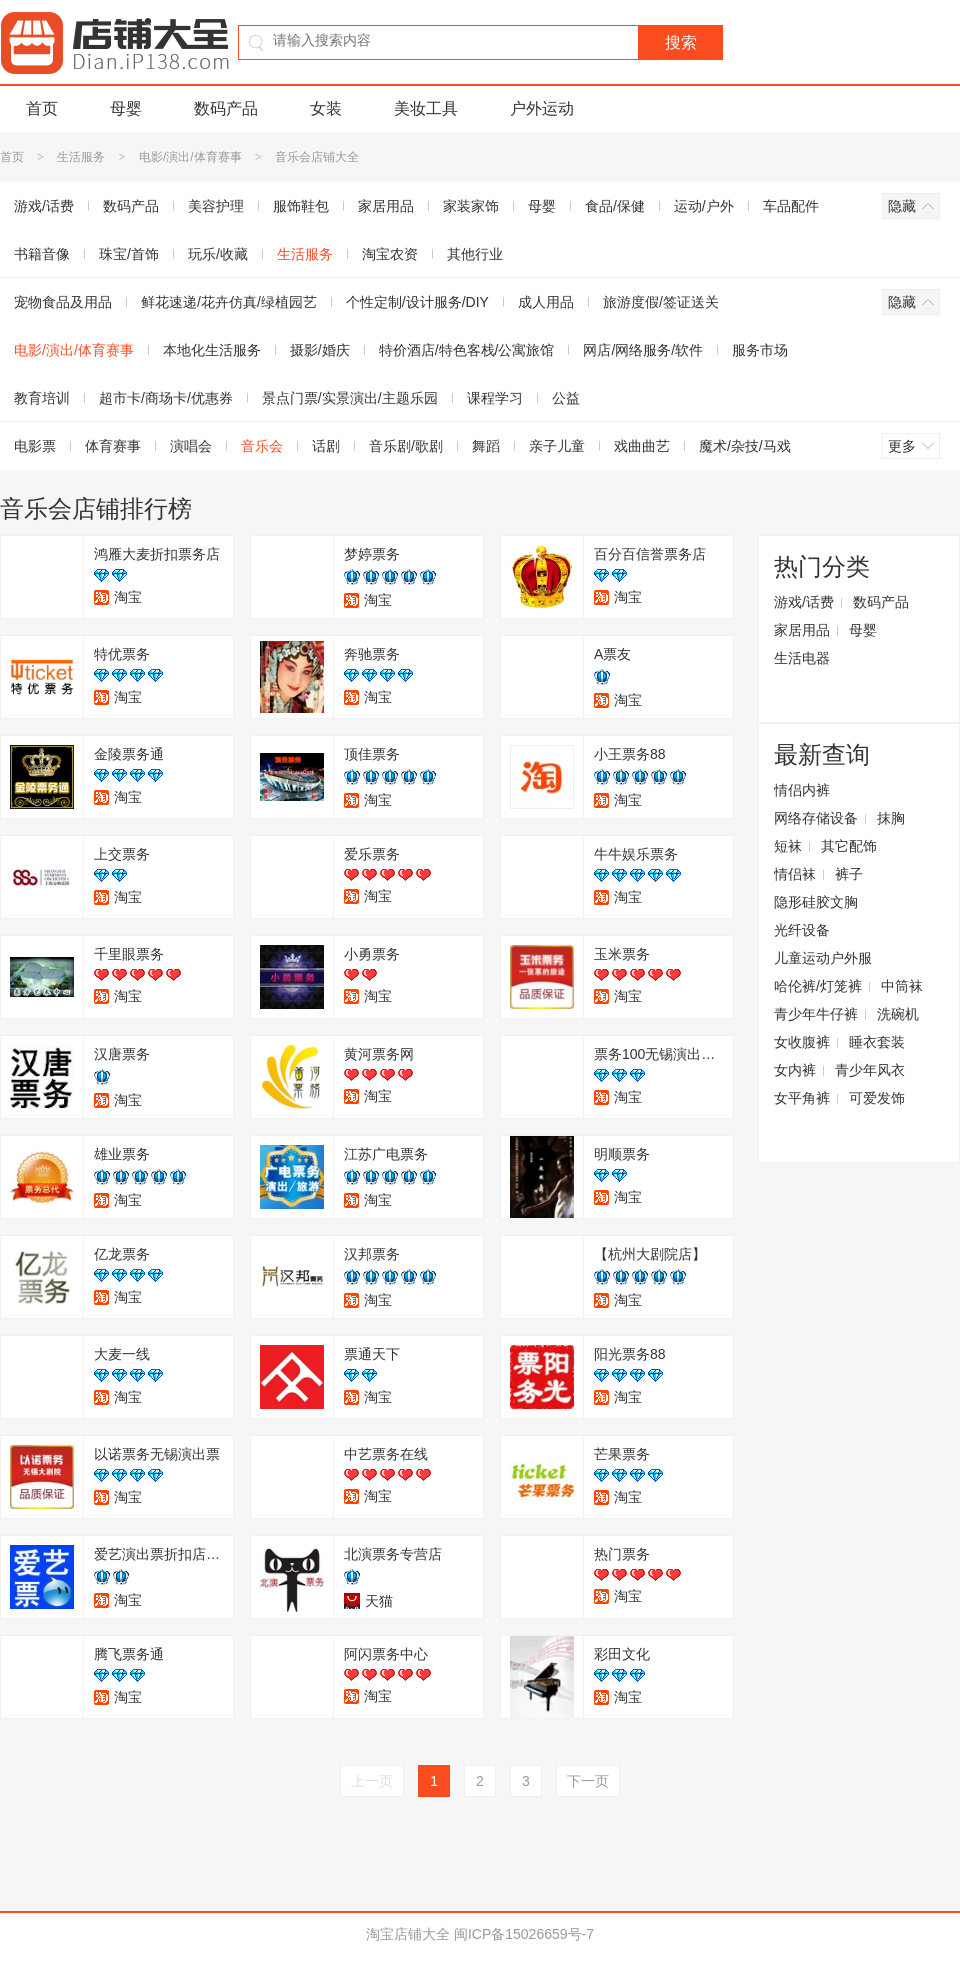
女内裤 (795, 1070)
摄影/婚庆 (320, 350)
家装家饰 (471, 206)
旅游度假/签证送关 (661, 302)
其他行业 (475, 254)
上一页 (372, 1781)
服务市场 (760, 350)
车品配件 (791, 206)
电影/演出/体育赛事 (190, 157)
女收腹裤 (802, 1042)
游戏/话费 (804, 602)
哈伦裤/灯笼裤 (818, 986)
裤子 (849, 874)
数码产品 (226, 108)
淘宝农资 (390, 254)
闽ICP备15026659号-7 (524, 1934)
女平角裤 (802, 1098)
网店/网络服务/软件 (643, 350)
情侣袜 (795, 874)
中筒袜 (902, 986)
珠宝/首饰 (129, 254)
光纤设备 (802, 930)
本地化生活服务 (212, 350)
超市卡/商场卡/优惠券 (166, 398)
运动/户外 (704, 206)
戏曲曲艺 (642, 446)
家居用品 (386, 206)
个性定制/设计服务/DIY (417, 302)
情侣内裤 (802, 790)
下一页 (588, 1781)
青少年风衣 (870, 1070)
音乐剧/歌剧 (406, 446)
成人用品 (546, 302)
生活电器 (802, 658)
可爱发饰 (877, 1098)
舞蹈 (486, 446)
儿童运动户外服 (823, 958)
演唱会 (191, 446)
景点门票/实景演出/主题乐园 (350, 398)
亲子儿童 (557, 446)
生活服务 (81, 157)
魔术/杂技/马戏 (745, 446)
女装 (326, 108)
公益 (566, 398)
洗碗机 (898, 1014)
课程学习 (495, 398)
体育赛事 (113, 446)
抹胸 (891, 818)
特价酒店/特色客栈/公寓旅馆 (467, 350)
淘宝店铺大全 (408, 1934)
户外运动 (542, 108)
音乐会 (262, 446)
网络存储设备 (816, 818)
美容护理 (216, 206)
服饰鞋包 (301, 206)
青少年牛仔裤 (816, 1014)
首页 (42, 108)
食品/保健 (615, 206)
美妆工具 (426, 108)
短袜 (788, 846)
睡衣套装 (877, 1042)
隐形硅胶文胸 (816, 902)
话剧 (326, 446)
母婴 (126, 108)
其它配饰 (849, 846)
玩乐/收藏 (218, 254)
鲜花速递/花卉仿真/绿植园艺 (229, 302)
